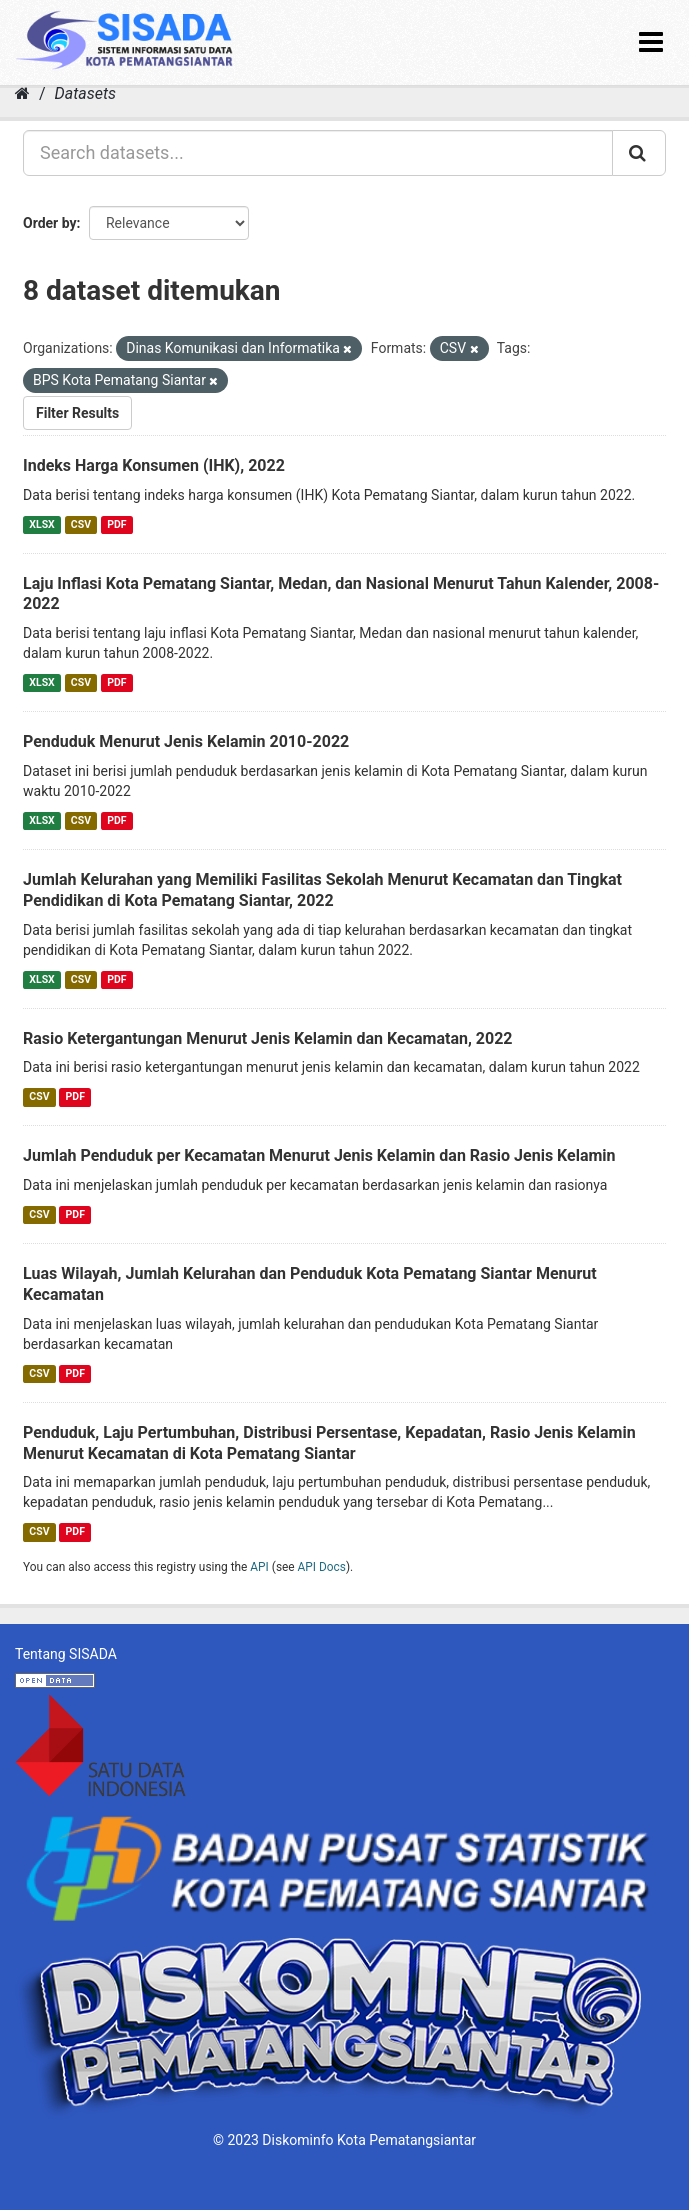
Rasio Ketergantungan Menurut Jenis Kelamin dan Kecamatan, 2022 (268, 1038)
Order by (50, 223)
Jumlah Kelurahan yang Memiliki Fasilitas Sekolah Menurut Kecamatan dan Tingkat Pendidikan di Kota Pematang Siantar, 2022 (322, 890)
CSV (81, 524)
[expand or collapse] (651, 42)
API (259, 1567)
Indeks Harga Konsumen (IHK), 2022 (154, 465)
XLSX (41, 524)
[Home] (22, 93)
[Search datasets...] (318, 153)
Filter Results (77, 413)
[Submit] (639, 153)
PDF (116, 524)
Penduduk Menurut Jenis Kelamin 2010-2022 (186, 741)
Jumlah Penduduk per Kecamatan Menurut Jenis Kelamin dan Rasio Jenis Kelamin (319, 1155)
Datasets (85, 93)
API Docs (322, 1567)
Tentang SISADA (66, 1654)
